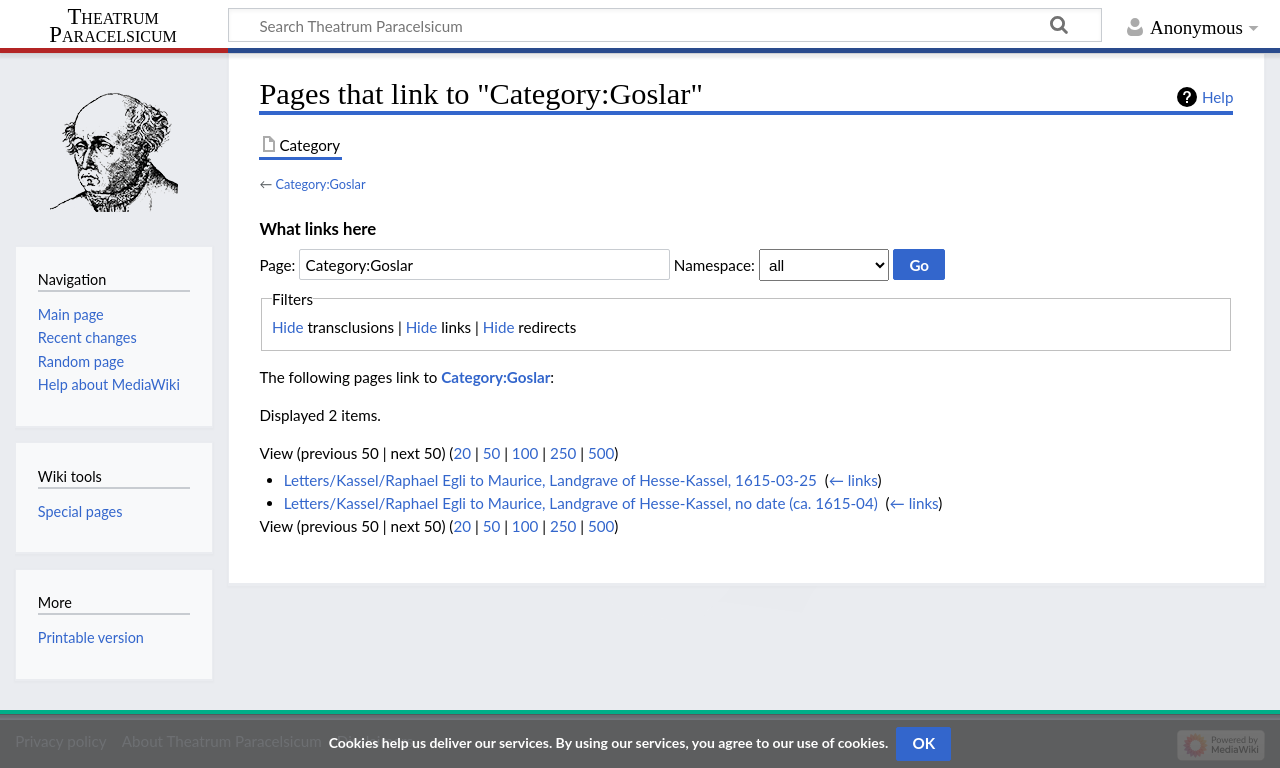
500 (601, 453)
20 (462, 453)
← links (853, 480)
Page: (277, 265)
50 (492, 453)
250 (563, 453)
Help (1217, 97)
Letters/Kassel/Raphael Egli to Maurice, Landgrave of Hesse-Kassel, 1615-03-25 (550, 480)
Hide (288, 327)
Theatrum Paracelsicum (112, 26)
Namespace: (714, 265)
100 (525, 453)
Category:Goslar (320, 184)
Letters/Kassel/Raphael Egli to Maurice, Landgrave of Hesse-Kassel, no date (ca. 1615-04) (581, 503)
